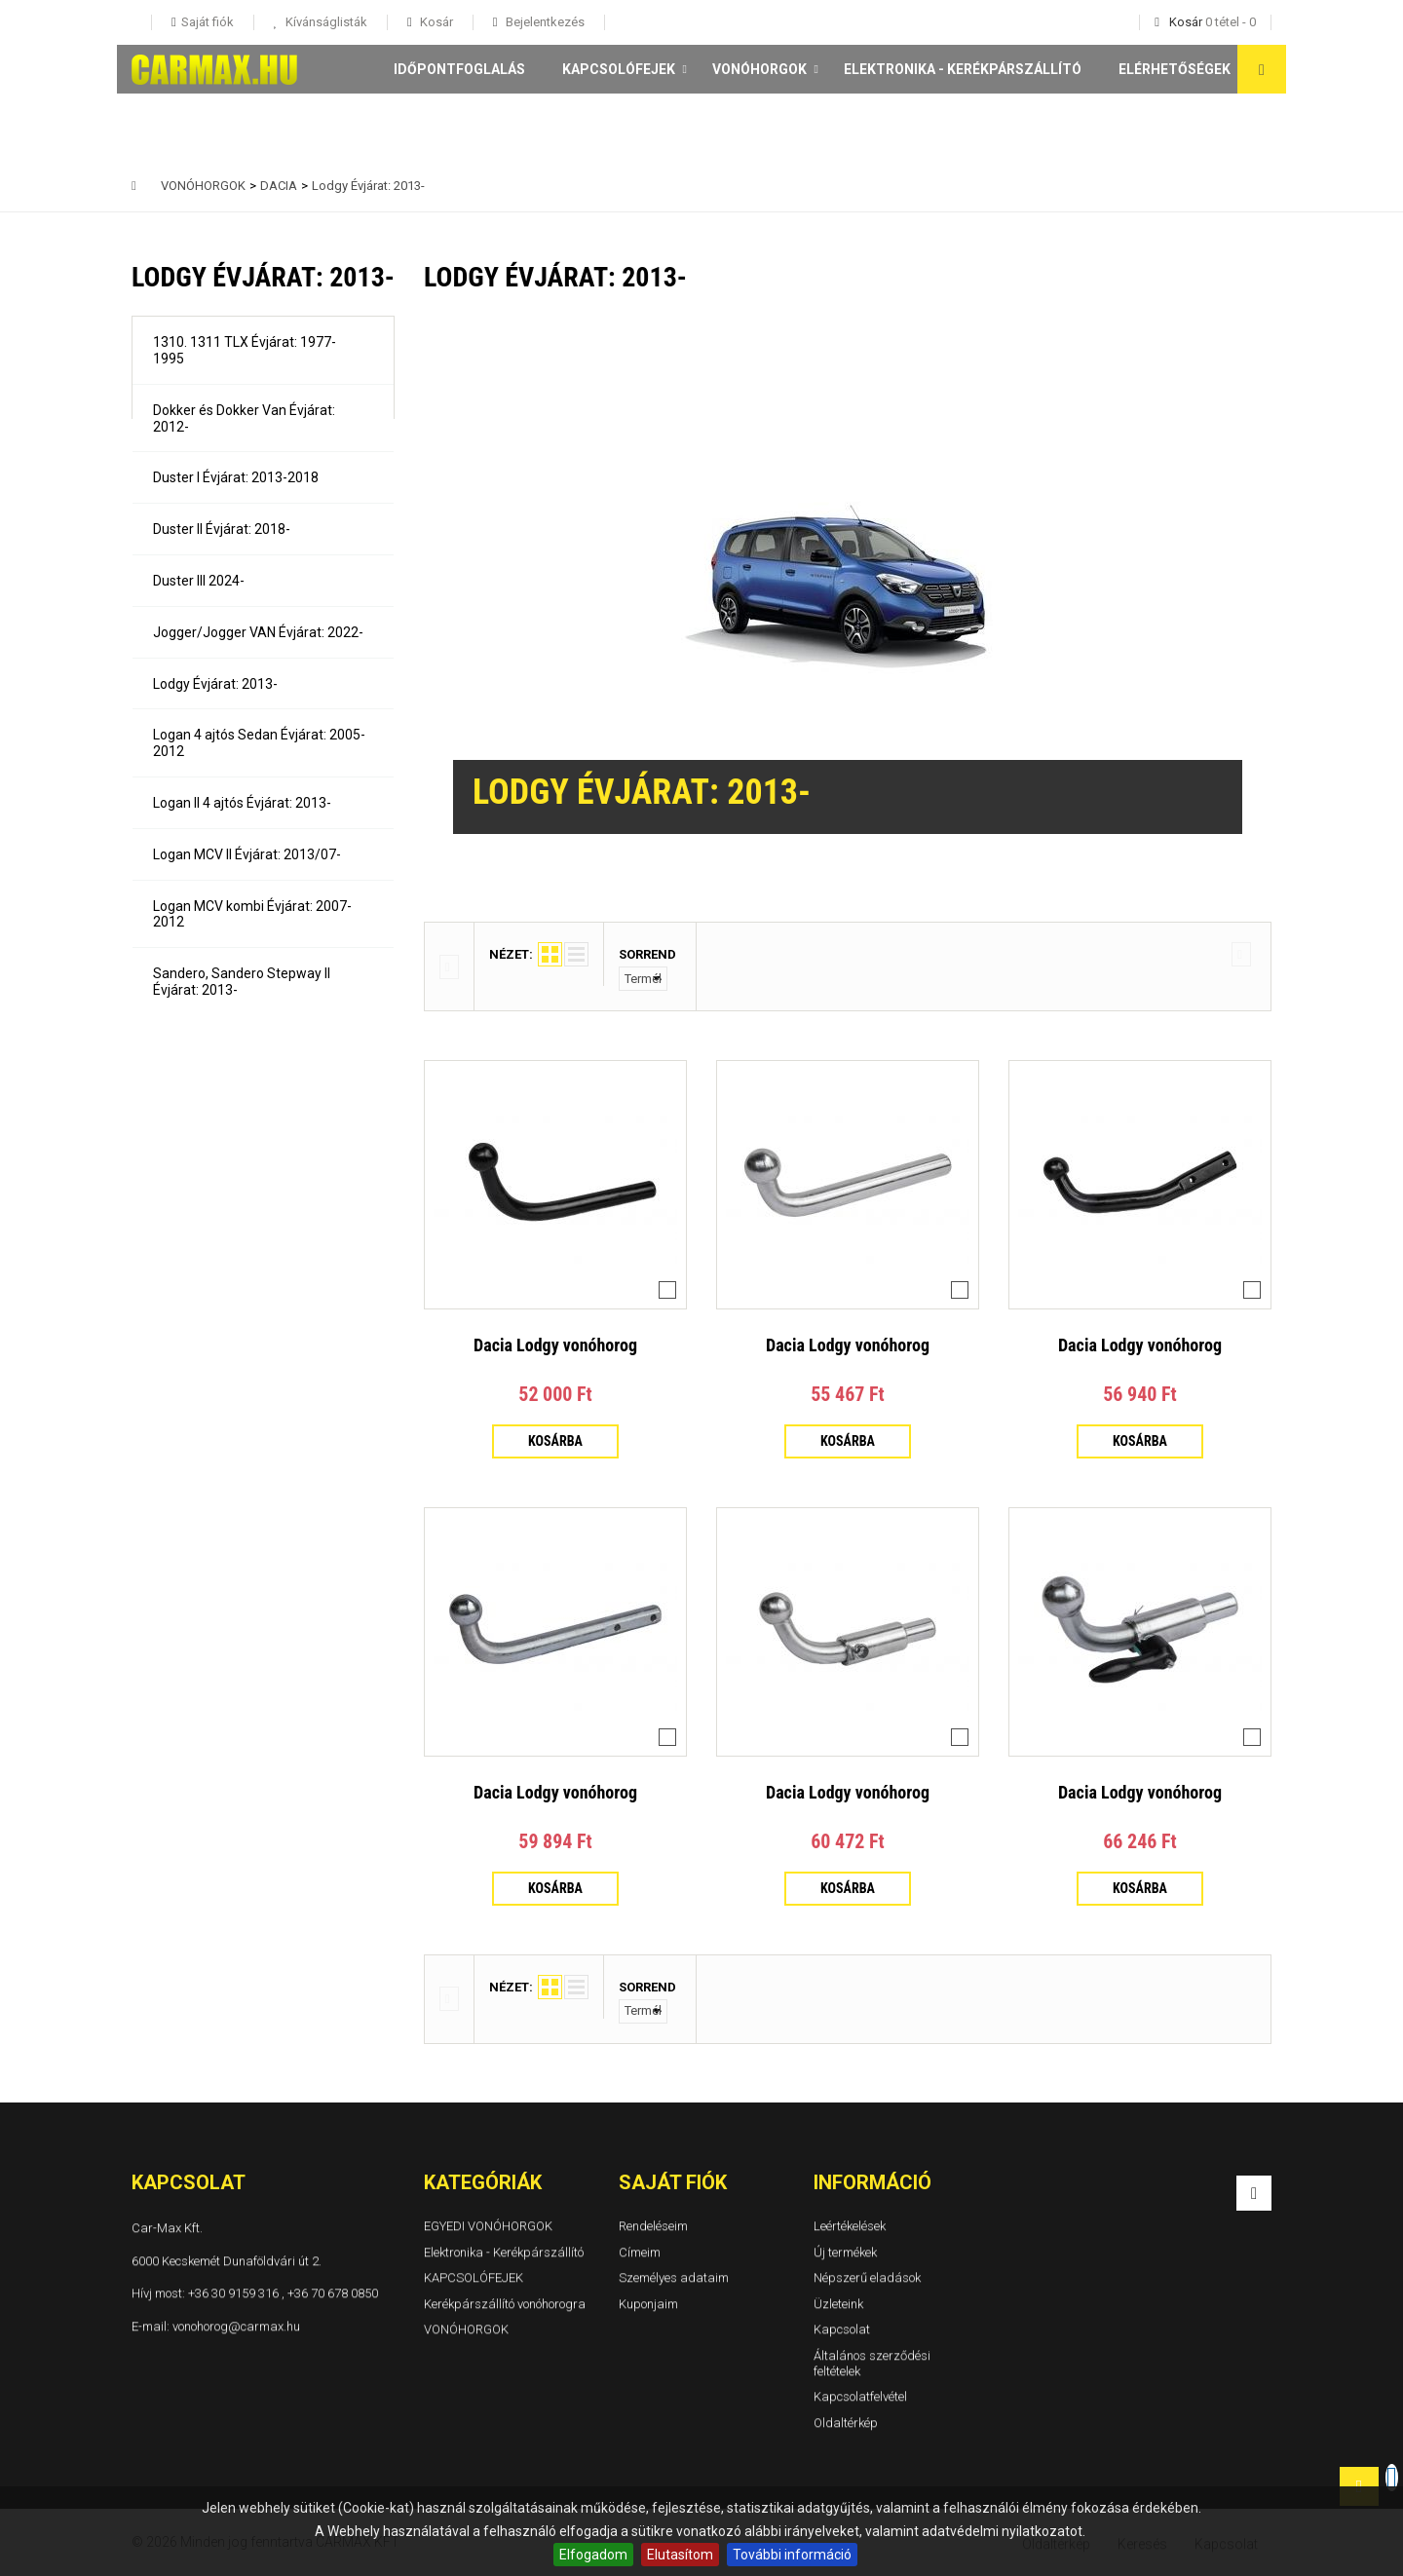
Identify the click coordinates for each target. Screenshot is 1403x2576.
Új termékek (845, 2251)
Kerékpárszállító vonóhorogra (505, 2303)
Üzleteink (838, 2303)
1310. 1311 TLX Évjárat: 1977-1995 (244, 350)
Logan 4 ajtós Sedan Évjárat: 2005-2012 (259, 743)
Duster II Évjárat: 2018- (221, 529)
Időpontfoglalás (459, 69)
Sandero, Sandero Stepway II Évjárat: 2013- (241, 982)
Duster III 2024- (199, 580)
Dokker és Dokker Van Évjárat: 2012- (244, 418)
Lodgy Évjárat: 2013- (215, 684)
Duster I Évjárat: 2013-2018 (236, 477)
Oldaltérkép (846, 2422)
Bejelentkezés (544, 22)
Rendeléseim (653, 2225)
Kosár (435, 22)
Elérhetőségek (1175, 69)
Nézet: (511, 954)
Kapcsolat (842, 2329)
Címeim (640, 2251)
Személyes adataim (674, 2277)
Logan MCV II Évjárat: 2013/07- (247, 854)
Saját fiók (673, 2182)
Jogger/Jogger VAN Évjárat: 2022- (258, 632)
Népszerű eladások (867, 2277)
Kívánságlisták (325, 22)
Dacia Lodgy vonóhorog (555, 1345)
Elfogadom (593, 2554)
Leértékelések (850, 2225)
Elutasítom (680, 2554)
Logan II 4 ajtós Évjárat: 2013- (242, 803)
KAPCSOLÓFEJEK (618, 69)
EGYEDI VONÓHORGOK (488, 2225)
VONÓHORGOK (759, 69)
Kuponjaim (648, 2303)
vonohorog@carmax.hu (236, 2325)
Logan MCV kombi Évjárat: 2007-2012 (252, 914)
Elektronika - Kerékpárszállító (962, 69)
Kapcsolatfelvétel (860, 2396)
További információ (792, 2554)
